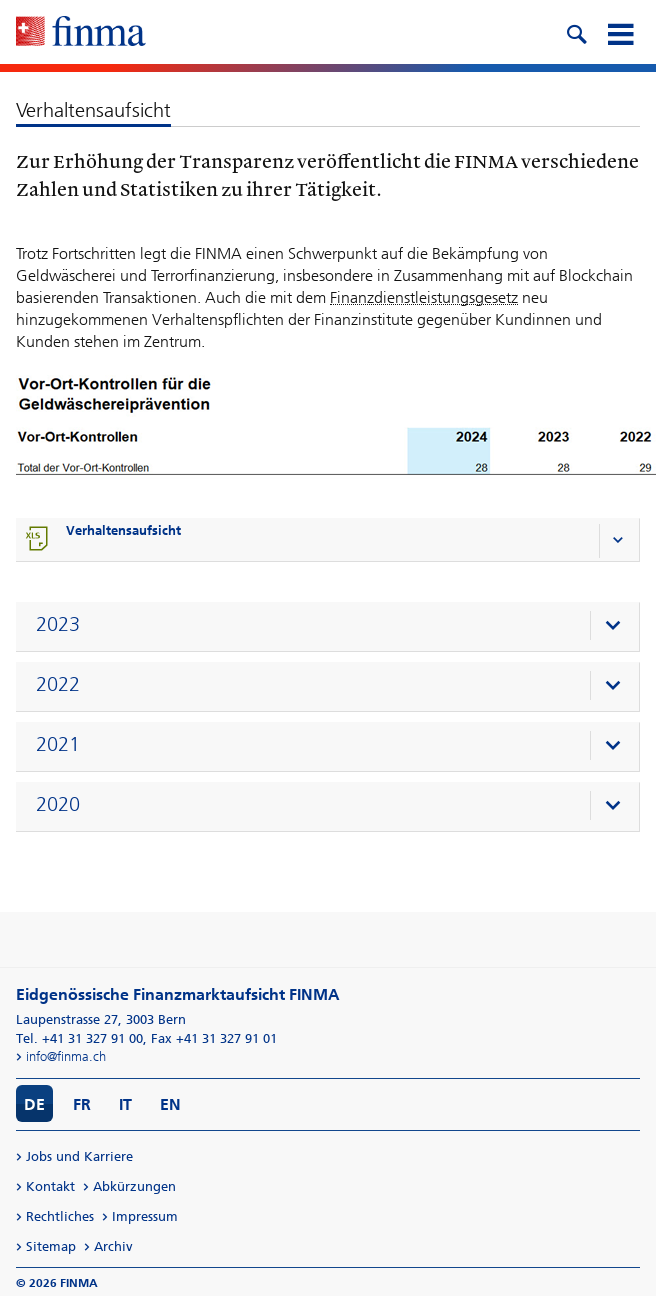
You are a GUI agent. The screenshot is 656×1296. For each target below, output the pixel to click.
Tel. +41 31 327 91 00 (79, 1038)
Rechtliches (60, 1216)
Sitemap (51, 1246)
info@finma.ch (66, 1056)
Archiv (113, 1246)
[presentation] (332, 627)
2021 (58, 744)
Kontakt (50, 1186)
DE (34, 1104)
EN (170, 1104)
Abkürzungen (134, 1186)
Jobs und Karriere (79, 1156)
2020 (58, 804)
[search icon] (576, 32)
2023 (58, 624)
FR (82, 1104)
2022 (58, 684)
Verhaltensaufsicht (123, 530)
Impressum (145, 1216)
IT (125, 1104)
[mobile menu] (620, 32)
